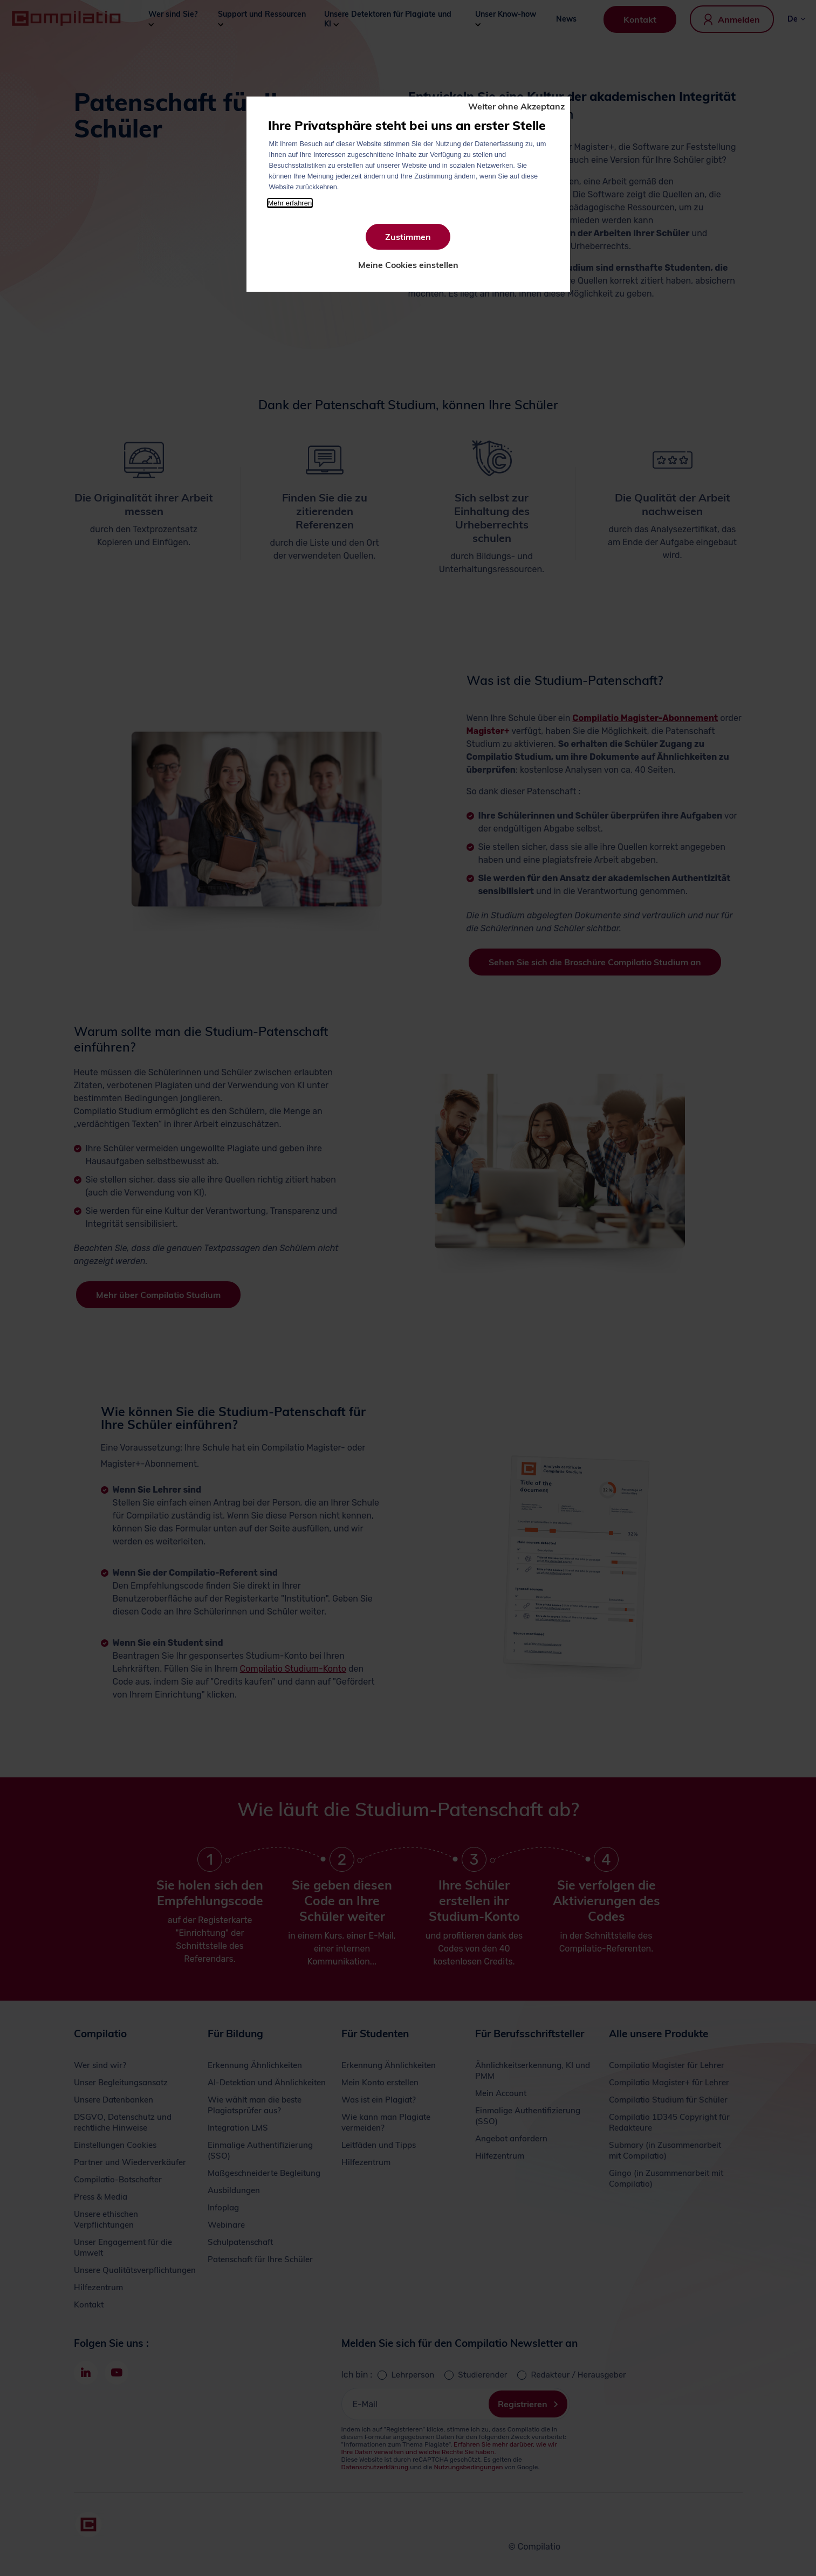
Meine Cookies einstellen (408, 264)
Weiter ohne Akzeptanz (516, 106)
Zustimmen (408, 236)
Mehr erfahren (290, 203)
